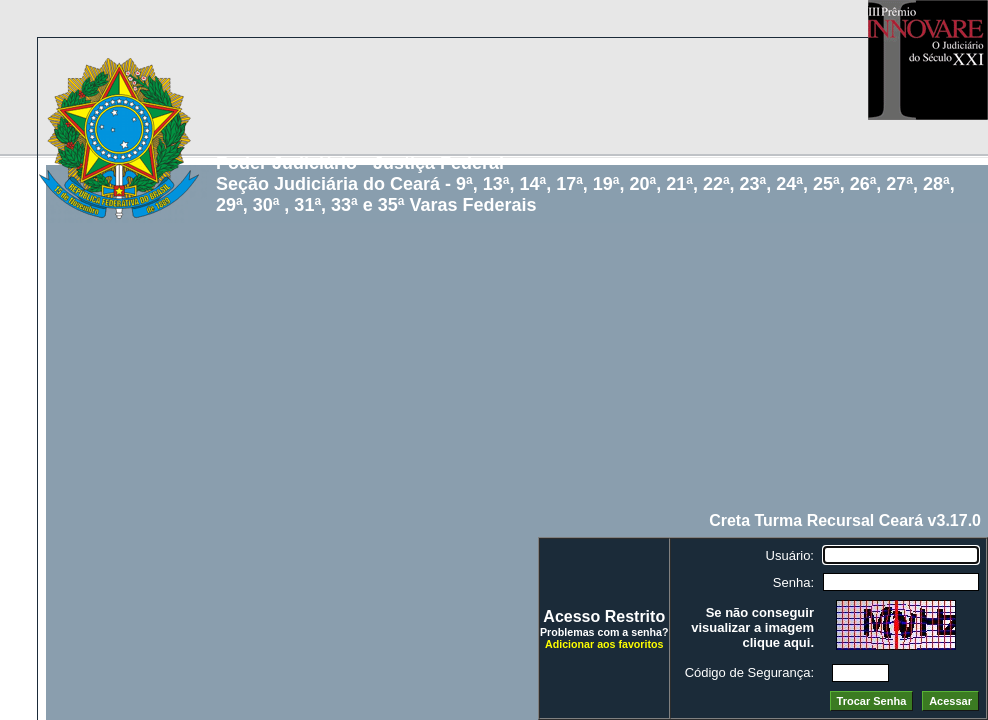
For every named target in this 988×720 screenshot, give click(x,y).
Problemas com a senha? (604, 632)
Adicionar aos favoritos (604, 644)
